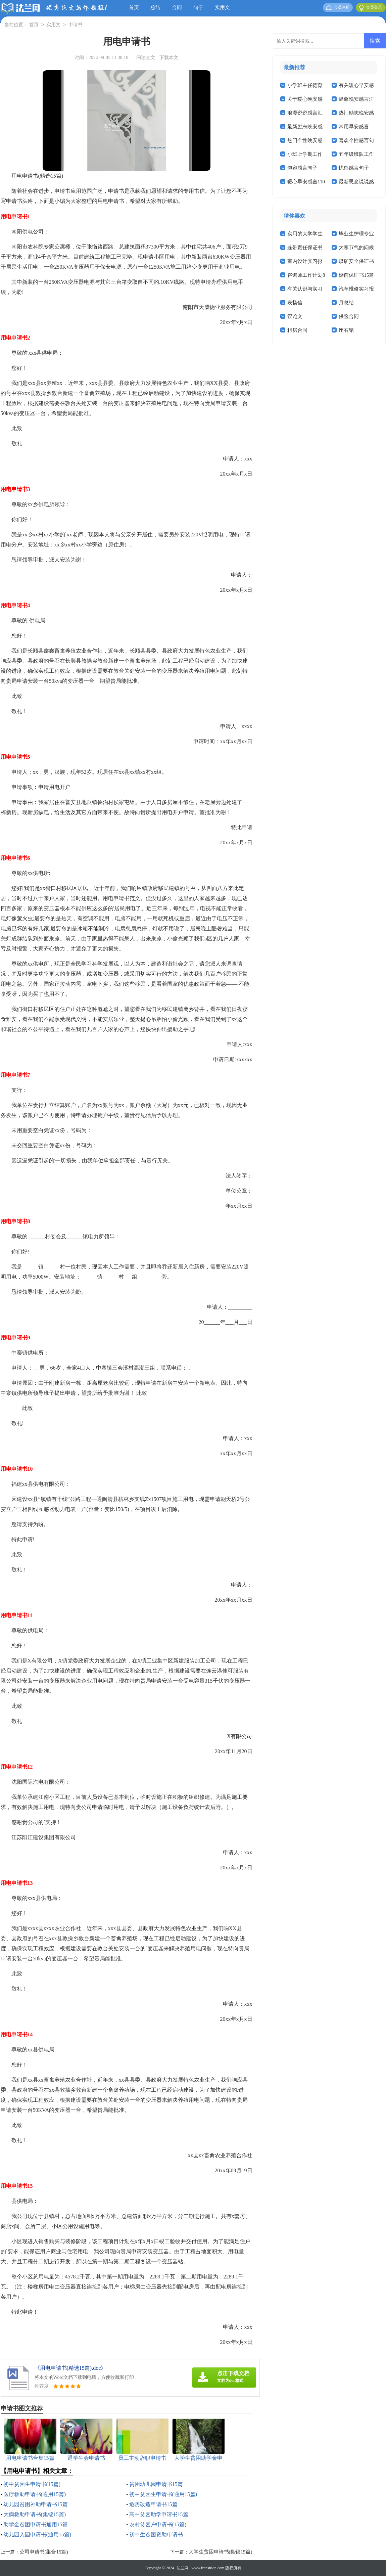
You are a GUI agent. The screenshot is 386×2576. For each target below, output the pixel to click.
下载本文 (168, 57)
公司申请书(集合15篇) (43, 2552)
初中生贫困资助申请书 (156, 2534)
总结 (155, 7)
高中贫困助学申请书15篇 (158, 2514)
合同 (177, 7)
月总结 (346, 302)
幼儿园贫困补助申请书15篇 (35, 2504)
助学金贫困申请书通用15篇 (35, 2524)
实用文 (222, 7)
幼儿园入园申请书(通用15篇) (37, 2534)
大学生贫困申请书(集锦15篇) (220, 2552)
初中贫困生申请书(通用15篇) (163, 2494)
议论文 (294, 316)
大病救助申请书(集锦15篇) (34, 2514)
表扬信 (294, 302)
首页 (134, 7)
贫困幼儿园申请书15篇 (156, 2484)
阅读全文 (145, 57)
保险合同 (349, 316)
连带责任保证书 (305, 247)
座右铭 (346, 330)
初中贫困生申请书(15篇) (32, 2484)
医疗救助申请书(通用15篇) (34, 2494)
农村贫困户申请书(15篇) (158, 2524)
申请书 (75, 25)
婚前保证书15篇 (356, 275)
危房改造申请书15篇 (153, 2504)
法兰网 (183, 2568)
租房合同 (297, 330)
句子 (198, 7)
